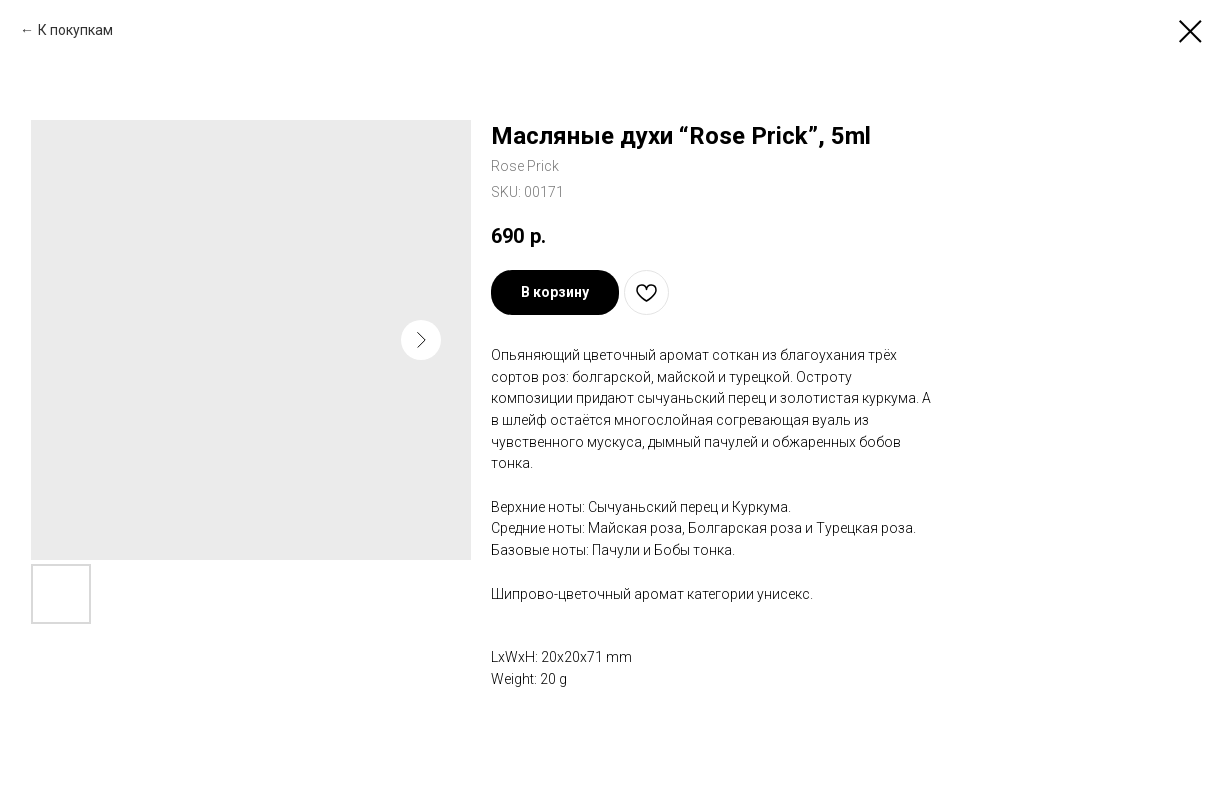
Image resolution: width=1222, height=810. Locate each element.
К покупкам (75, 30)
